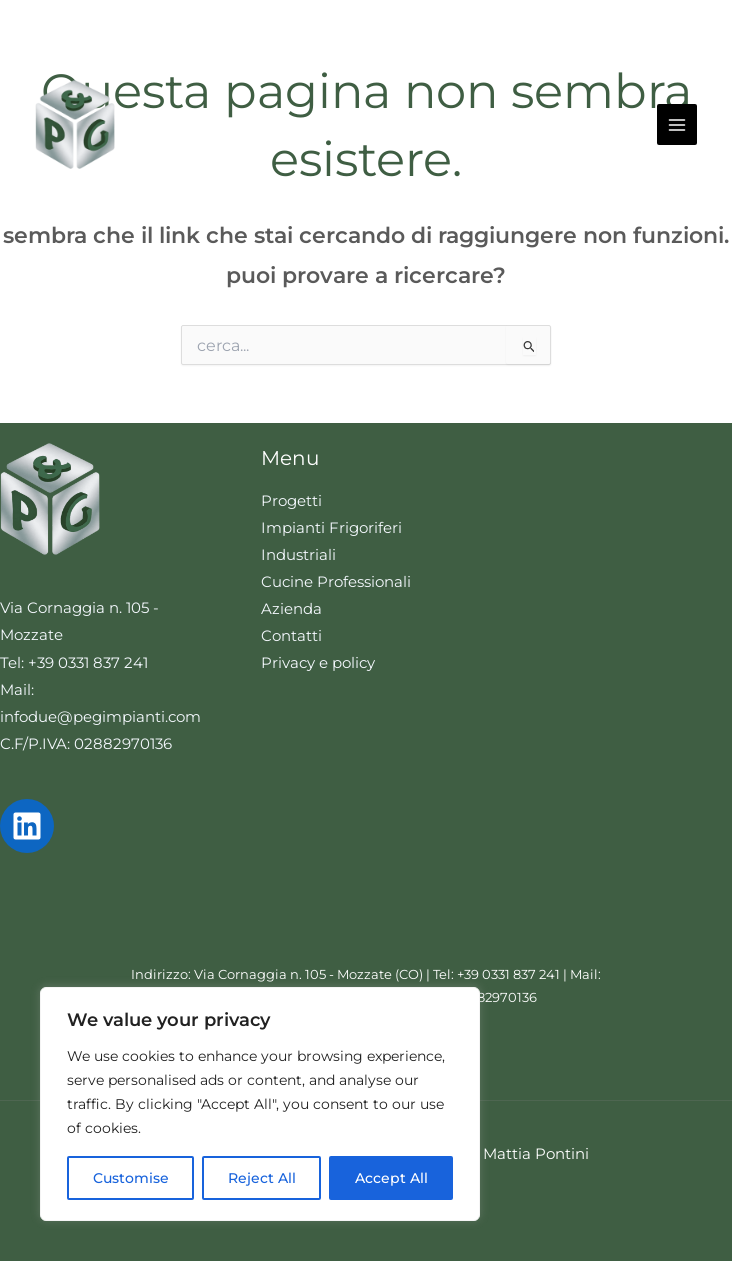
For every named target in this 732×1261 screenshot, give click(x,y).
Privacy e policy (318, 663)
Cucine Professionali (336, 582)
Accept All (391, 1178)
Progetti (291, 501)
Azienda (291, 609)
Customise (131, 1178)
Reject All (262, 1178)
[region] (260, 1104)
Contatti (291, 636)
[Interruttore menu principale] (677, 124)
